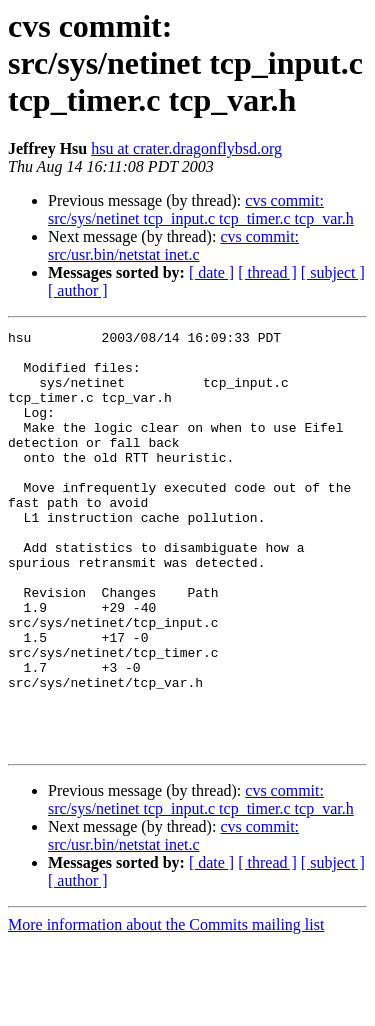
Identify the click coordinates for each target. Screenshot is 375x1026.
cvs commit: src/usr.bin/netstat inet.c (173, 245)
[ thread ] (267, 272)
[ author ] (78, 290)
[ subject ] (333, 272)
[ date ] (211, 272)
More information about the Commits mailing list (166, 1008)
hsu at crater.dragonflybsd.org (186, 148)
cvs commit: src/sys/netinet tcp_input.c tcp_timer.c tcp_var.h (201, 209)
